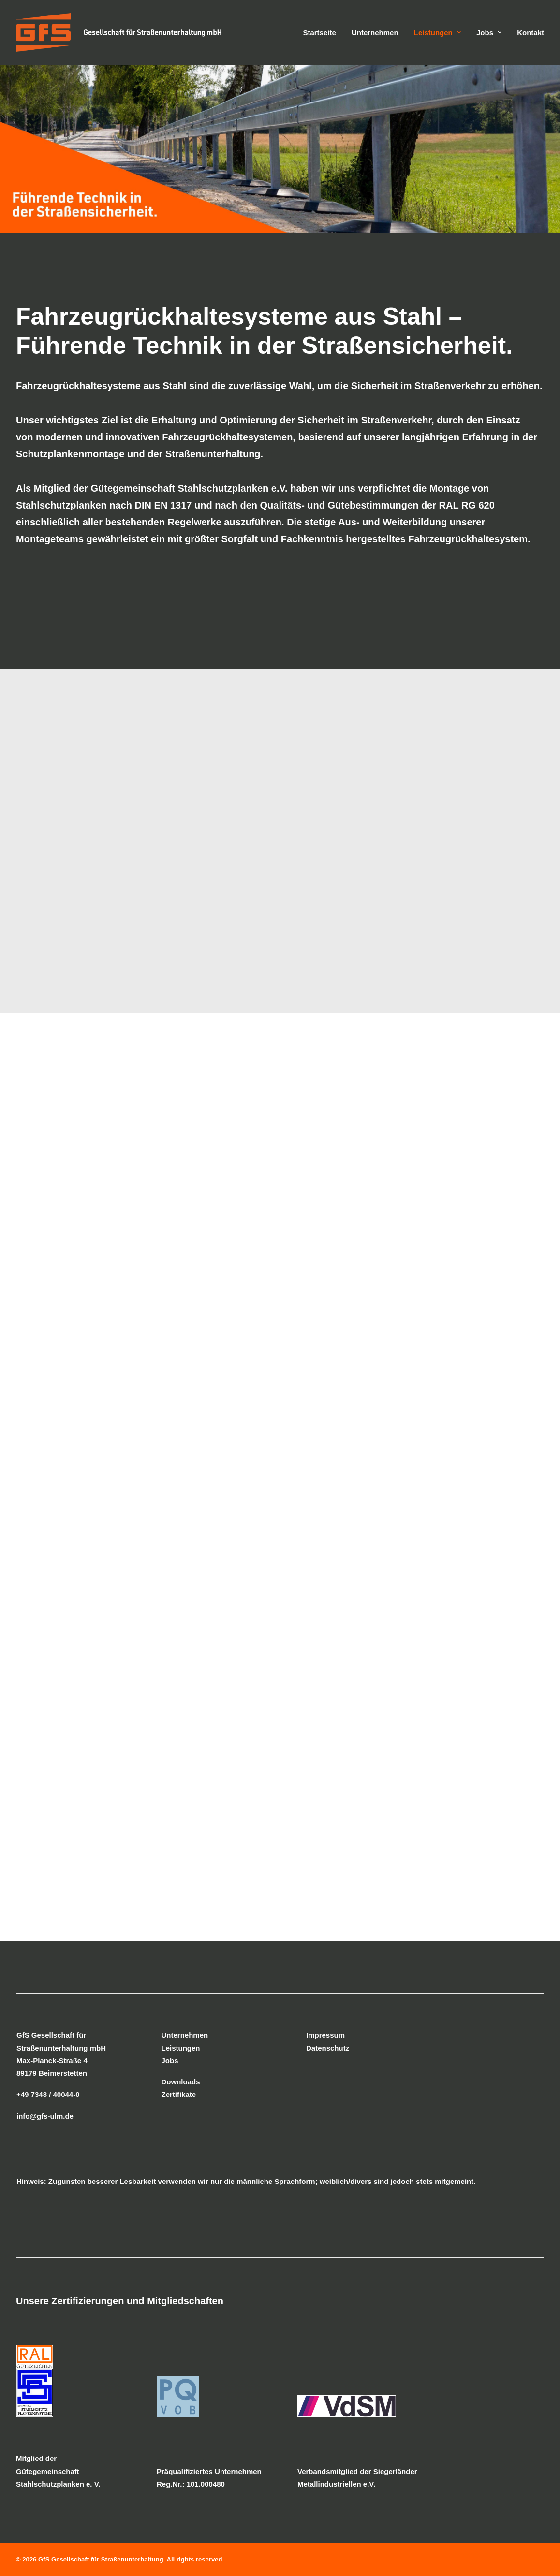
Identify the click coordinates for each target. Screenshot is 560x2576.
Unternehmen (375, 33)
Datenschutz (327, 2048)
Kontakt (530, 33)
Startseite (319, 33)
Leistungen (437, 33)
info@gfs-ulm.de (45, 2116)
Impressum (325, 2035)
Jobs (488, 33)
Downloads (181, 2082)
